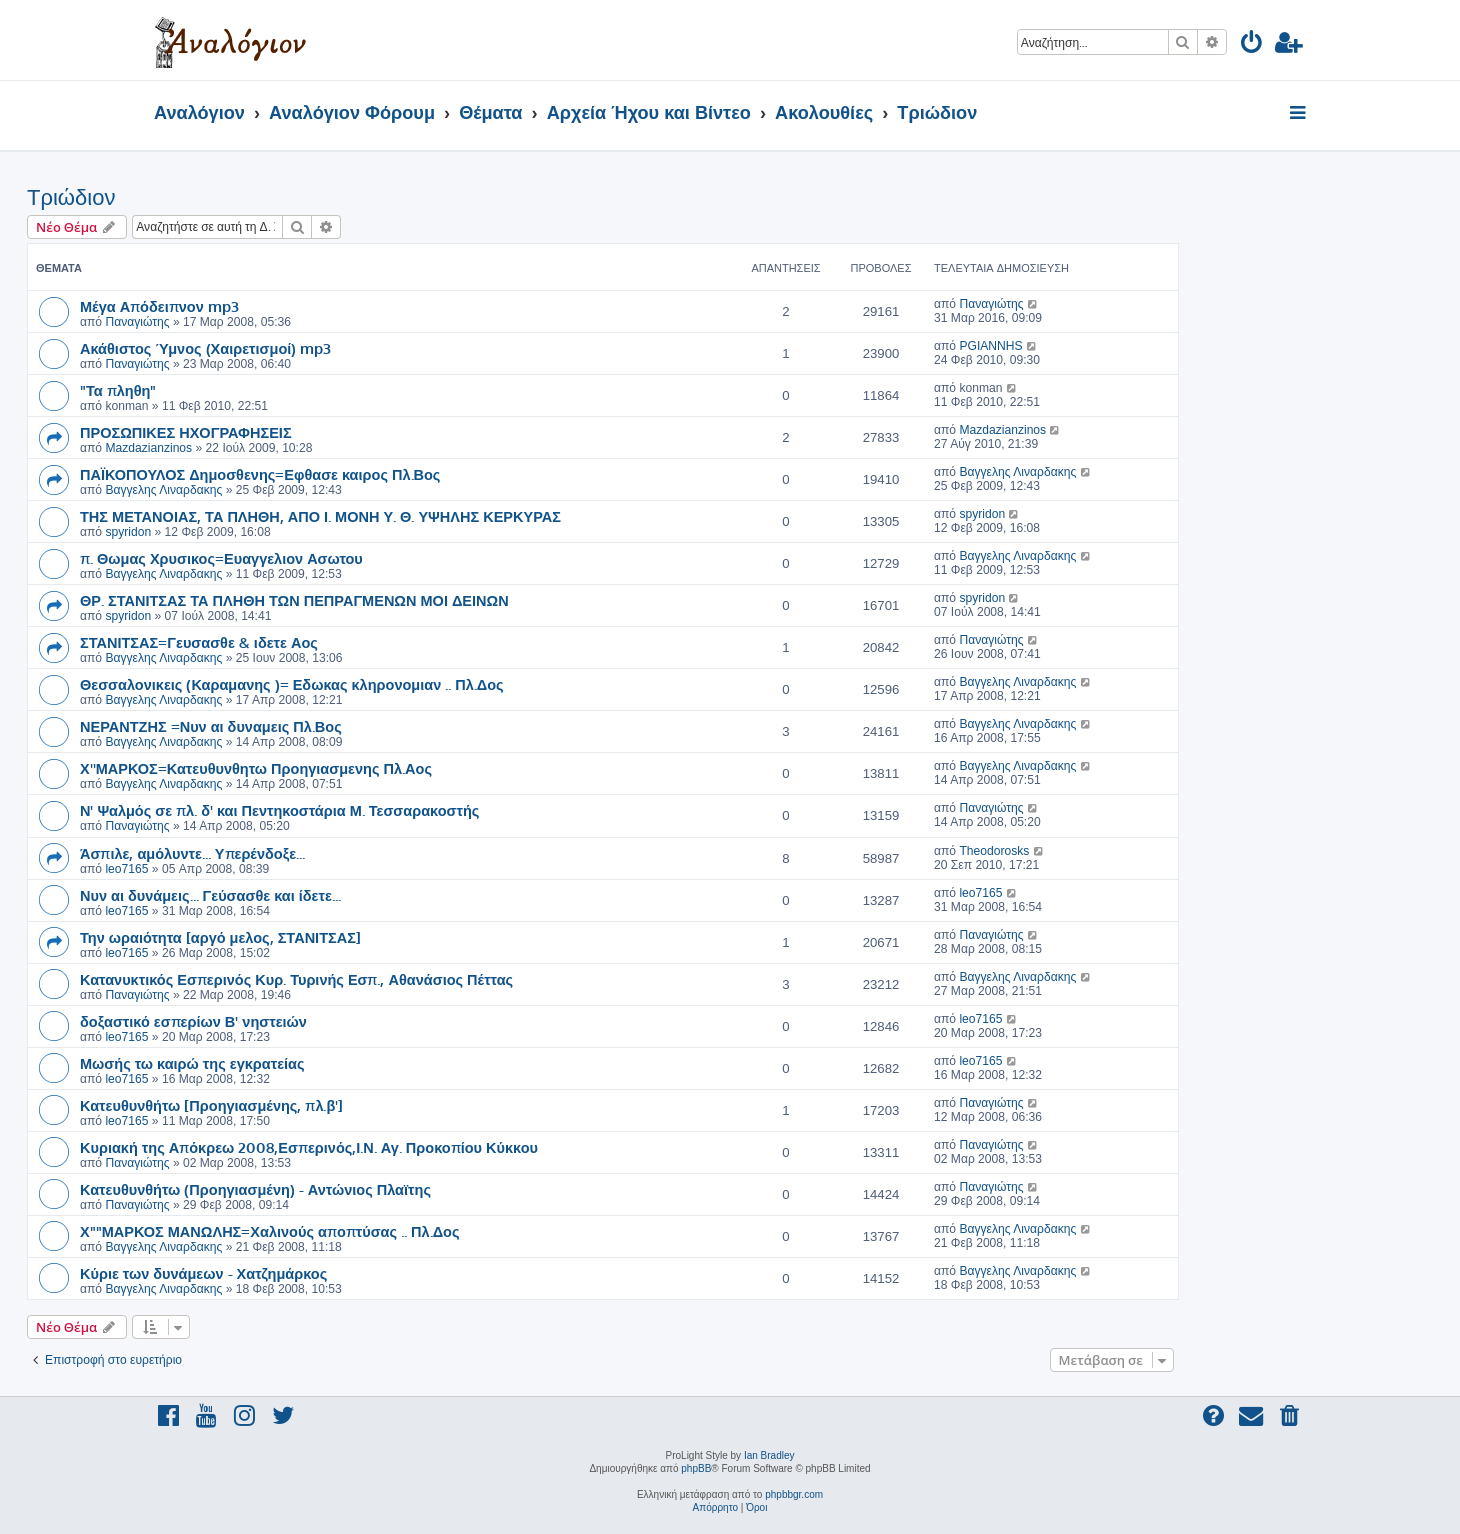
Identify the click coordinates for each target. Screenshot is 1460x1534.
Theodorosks (994, 851)
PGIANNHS (990, 346)
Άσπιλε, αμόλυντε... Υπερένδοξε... (192, 853)
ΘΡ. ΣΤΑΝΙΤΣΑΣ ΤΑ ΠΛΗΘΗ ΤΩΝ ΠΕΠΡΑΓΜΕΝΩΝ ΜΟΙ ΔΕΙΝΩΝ (294, 600)
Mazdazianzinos (148, 448)
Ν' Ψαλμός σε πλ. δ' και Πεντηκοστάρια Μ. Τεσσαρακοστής (279, 810)
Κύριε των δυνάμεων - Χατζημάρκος (203, 1273)
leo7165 (126, 869)
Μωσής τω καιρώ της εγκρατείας (192, 1063)
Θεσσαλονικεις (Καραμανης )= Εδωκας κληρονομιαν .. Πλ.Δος (292, 684)
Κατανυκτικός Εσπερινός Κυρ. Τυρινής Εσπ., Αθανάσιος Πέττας (296, 979)
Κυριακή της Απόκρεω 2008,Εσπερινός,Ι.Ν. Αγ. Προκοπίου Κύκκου (309, 1147)
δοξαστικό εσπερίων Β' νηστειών (193, 1021)
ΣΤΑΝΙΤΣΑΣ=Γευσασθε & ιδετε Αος (199, 642)
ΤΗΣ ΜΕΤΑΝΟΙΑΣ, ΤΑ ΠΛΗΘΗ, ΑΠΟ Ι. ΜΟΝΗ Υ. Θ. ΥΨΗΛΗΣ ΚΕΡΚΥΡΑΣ (320, 516)
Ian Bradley (769, 1455)
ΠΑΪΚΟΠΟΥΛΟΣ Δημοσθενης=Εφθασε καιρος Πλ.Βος (260, 474)
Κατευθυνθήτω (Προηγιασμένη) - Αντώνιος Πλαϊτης (255, 1189)
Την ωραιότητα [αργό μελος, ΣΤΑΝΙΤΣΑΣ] (220, 937)
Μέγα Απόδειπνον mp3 (159, 306)
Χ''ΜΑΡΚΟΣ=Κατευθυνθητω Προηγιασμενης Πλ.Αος (256, 768)
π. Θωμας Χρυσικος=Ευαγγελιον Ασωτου (221, 558)
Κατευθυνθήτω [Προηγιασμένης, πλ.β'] (211, 1105)
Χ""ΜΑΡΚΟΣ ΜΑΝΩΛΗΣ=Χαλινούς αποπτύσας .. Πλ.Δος (270, 1231)
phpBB (696, 1468)
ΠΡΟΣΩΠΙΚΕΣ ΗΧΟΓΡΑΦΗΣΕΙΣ (186, 432)
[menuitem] (1252, 45)
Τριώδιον (71, 197)
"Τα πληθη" (118, 390)
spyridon (128, 532)
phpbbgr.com (794, 1494)
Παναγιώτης (137, 322)
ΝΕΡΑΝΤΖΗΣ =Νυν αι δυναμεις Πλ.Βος (211, 726)
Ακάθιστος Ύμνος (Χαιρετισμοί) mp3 (205, 348)
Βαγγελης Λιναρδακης (163, 490)
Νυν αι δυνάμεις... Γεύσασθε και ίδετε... (210, 895)
